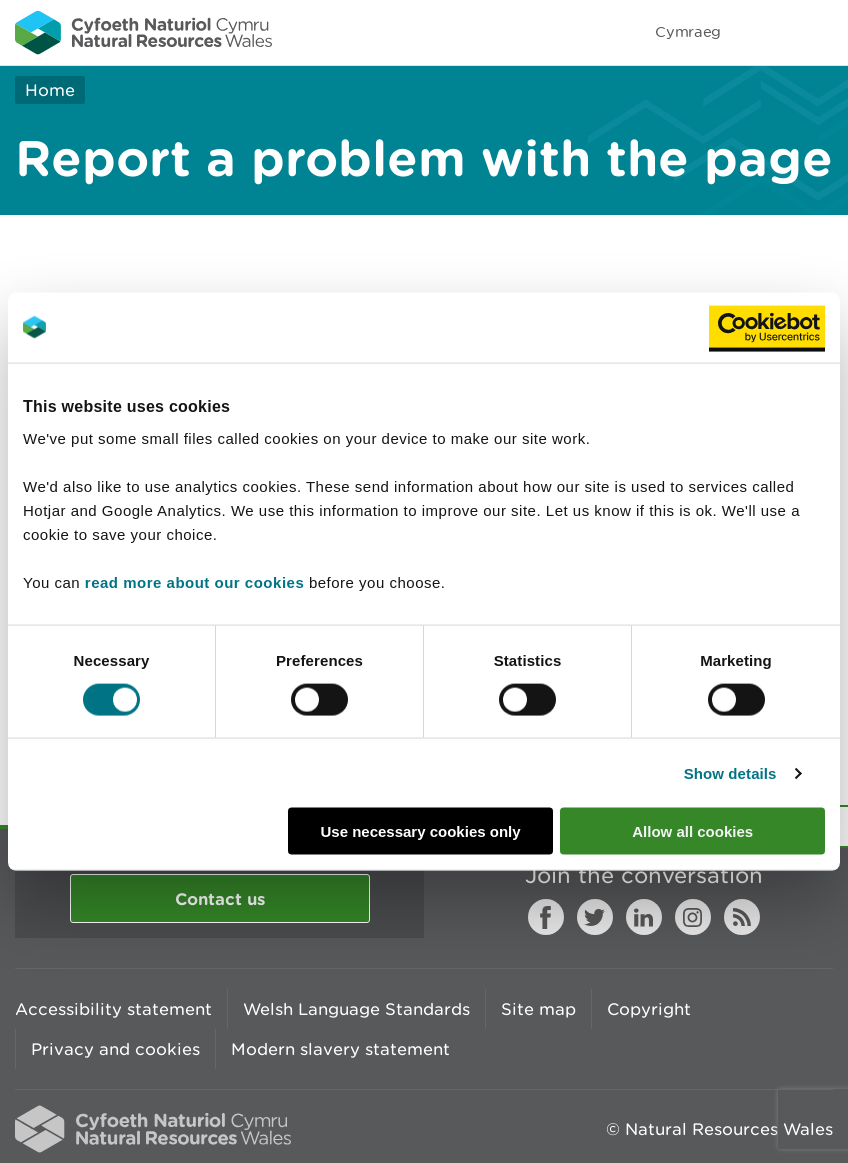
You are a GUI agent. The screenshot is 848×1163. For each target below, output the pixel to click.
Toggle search (764, 32)
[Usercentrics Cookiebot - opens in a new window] (767, 327)
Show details (730, 772)
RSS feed (742, 917)
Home (50, 90)
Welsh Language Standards (356, 1009)
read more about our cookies (194, 582)
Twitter (595, 917)
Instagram (693, 917)
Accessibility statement (113, 1009)
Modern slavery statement (340, 1049)
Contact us (220, 898)
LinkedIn (644, 917)
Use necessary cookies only (420, 831)
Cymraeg (688, 31)
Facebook (546, 917)
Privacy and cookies (115, 1049)
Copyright (649, 1009)
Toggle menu (820, 32)
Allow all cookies (692, 831)
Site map (538, 1009)
